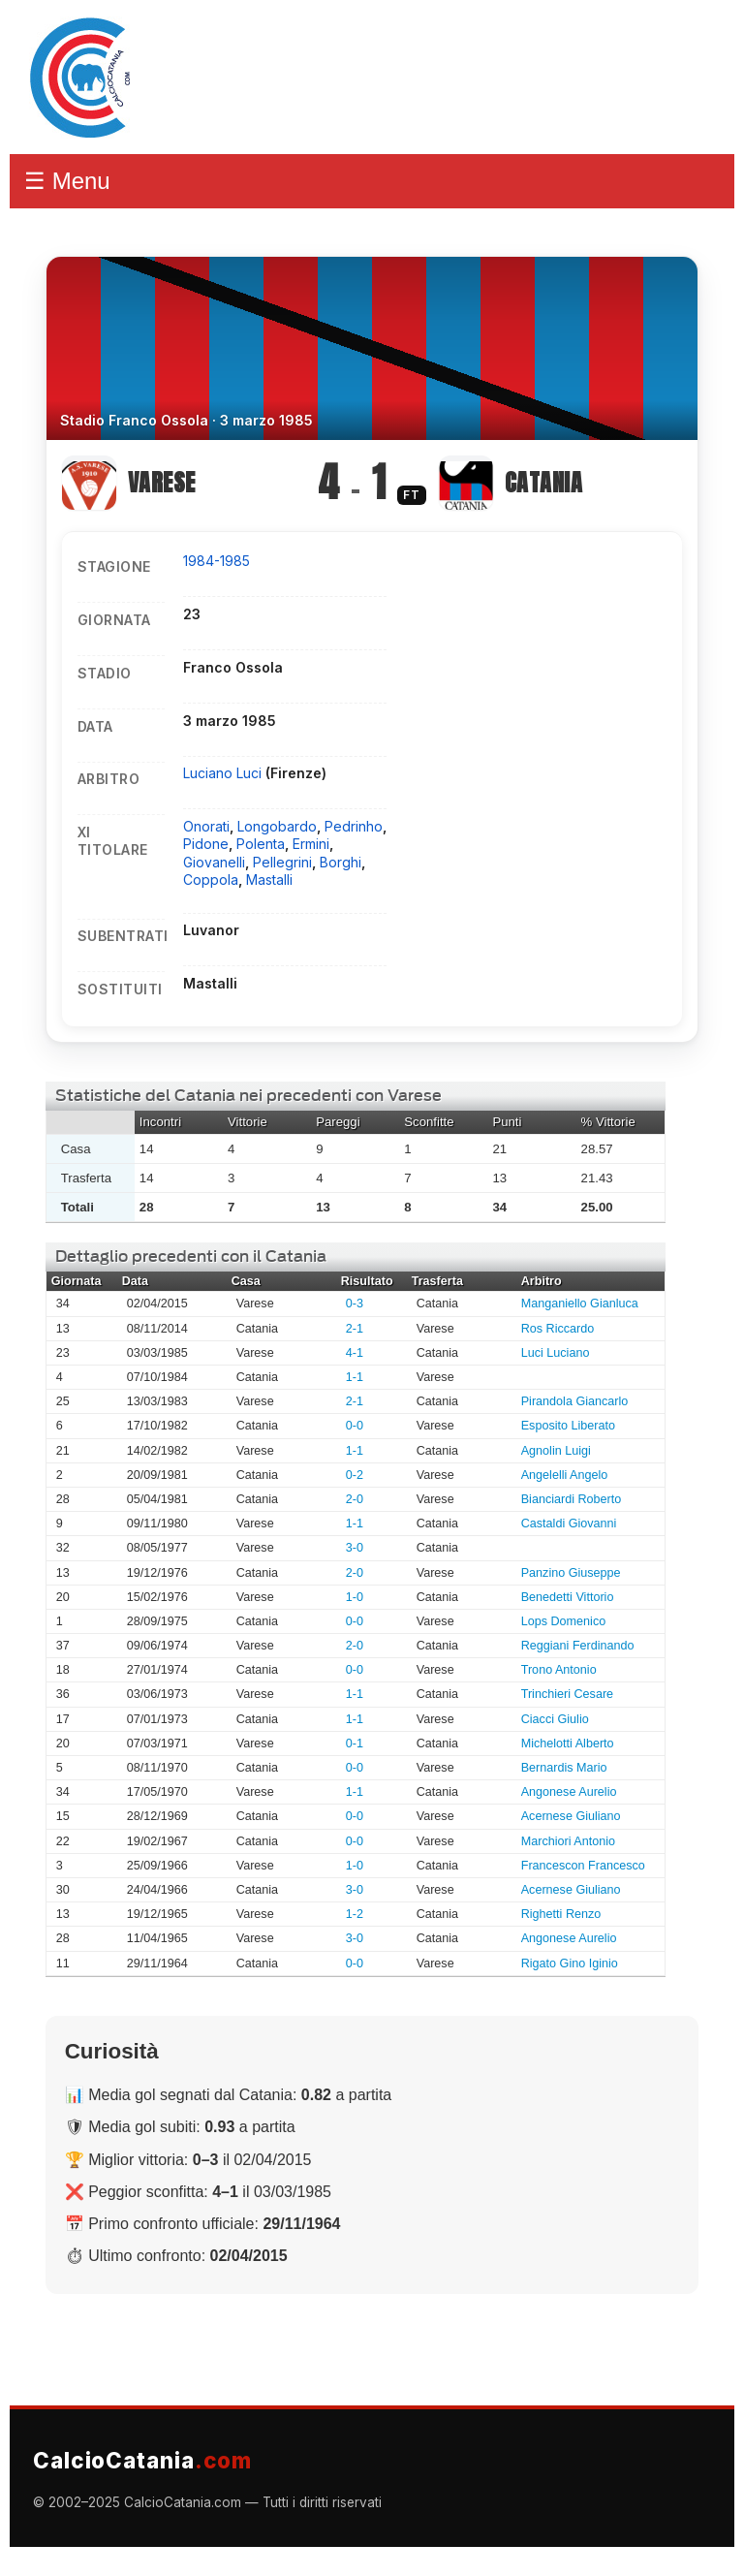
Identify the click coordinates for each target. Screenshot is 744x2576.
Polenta (260, 843)
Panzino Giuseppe (571, 1573)
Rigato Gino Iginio (569, 1963)
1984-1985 (216, 560)
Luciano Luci (224, 773)
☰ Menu (67, 181)
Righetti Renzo (561, 1914)
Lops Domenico (563, 1621)
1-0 (354, 1597)
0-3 (354, 1303)
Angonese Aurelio (569, 1792)
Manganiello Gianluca (579, 1303)
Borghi (340, 862)
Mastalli (269, 879)
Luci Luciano (555, 1353)
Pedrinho (354, 826)
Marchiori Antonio (568, 1841)
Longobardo (277, 826)
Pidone (206, 843)
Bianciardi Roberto (571, 1499)
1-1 (354, 1377)
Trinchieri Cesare (567, 1694)
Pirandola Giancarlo (575, 1401)
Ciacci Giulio (555, 1719)
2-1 (354, 1328)
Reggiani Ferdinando (578, 1645)
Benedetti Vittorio (567, 1597)
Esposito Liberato (568, 1425)
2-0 (354, 1499)
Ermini (311, 843)
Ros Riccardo (558, 1328)
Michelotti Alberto (567, 1743)
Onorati (206, 826)
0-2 (354, 1475)
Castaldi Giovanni (569, 1523)
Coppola (210, 879)
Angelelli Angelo (564, 1475)
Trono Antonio (559, 1670)
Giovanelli (214, 862)
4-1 (354, 1353)
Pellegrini (282, 862)
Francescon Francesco (583, 1865)
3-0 (354, 1548)
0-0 (354, 1425)
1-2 (354, 1914)
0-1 (354, 1743)
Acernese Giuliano (571, 1816)
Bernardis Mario (564, 1768)
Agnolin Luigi (556, 1451)
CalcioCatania (142, 2460)
